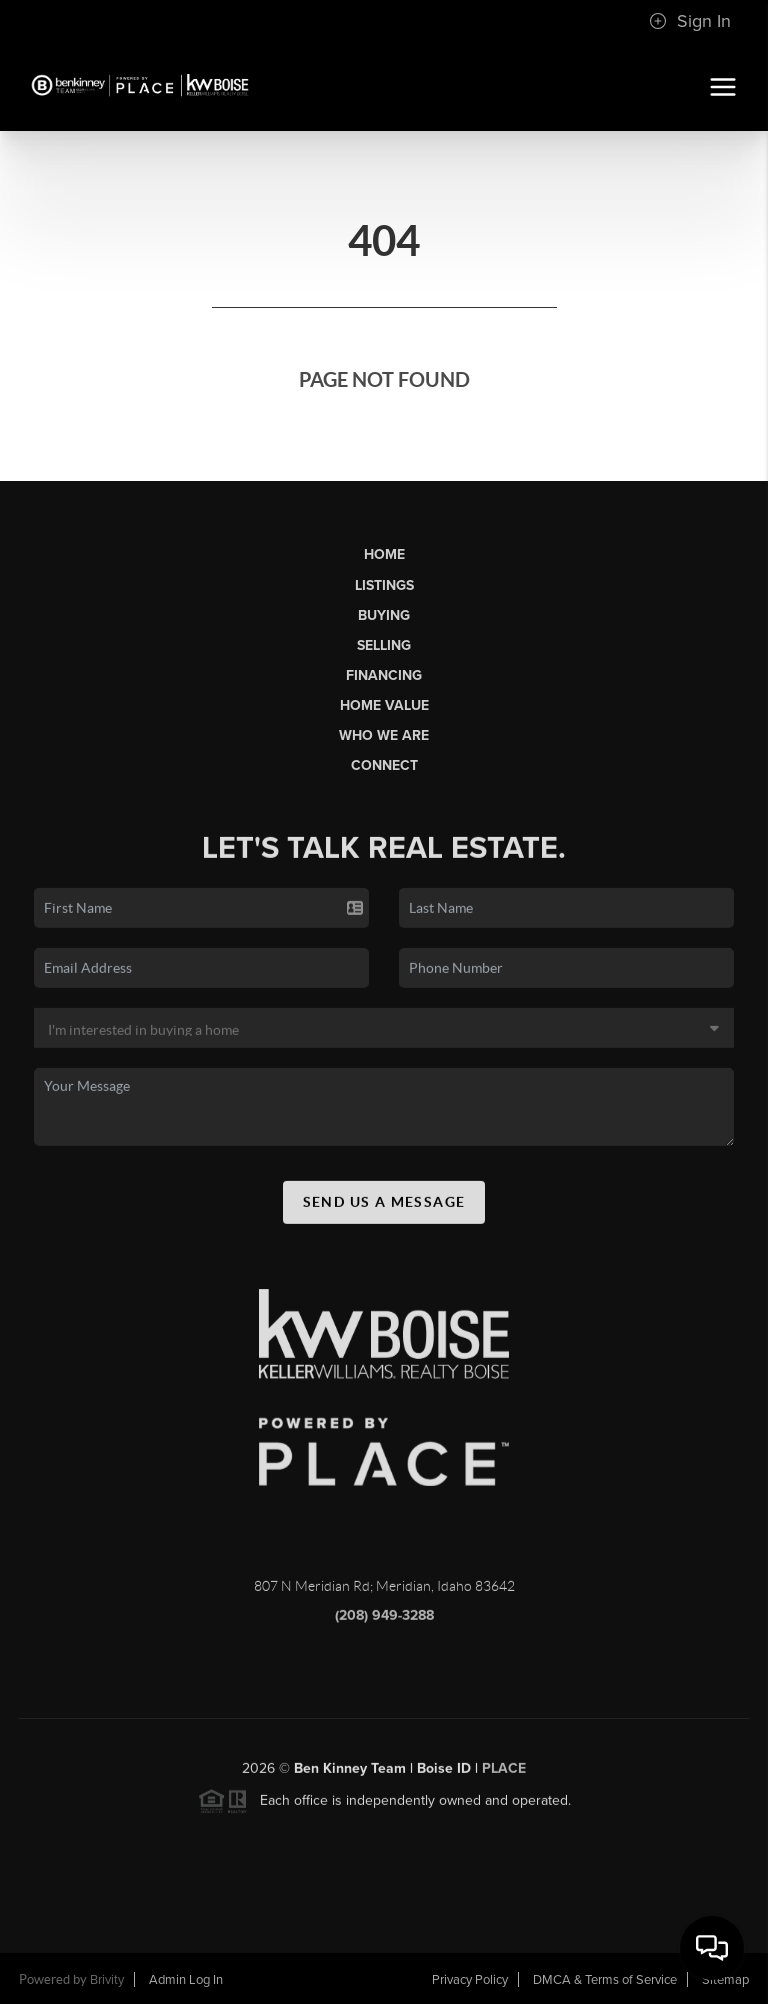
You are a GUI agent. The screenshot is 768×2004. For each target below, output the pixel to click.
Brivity (107, 1980)
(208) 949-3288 (384, 1620)
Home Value (384, 705)
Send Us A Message (384, 1207)
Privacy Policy (470, 1980)
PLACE (504, 1773)
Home (384, 554)
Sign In (690, 21)
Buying (384, 615)
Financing (384, 675)
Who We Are (384, 735)
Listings (384, 585)
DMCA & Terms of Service (605, 1980)
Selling (384, 645)
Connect (384, 765)
